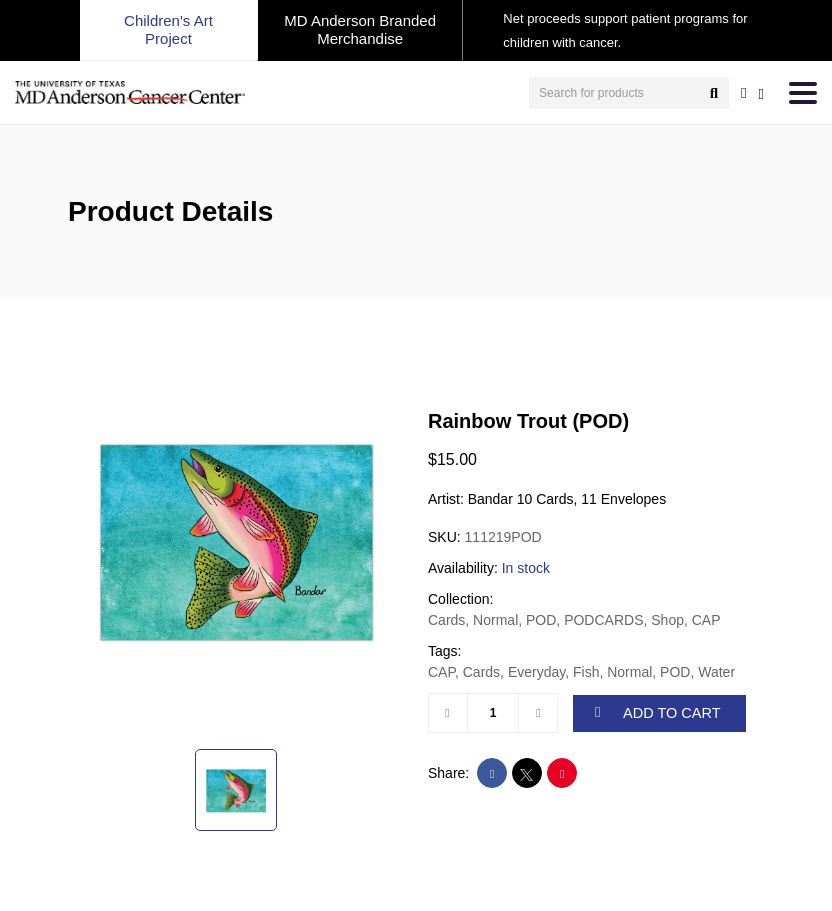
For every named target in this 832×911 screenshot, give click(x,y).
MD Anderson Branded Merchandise (360, 29)
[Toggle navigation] (803, 93)
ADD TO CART (658, 713)
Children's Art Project (168, 29)
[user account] (743, 93)
